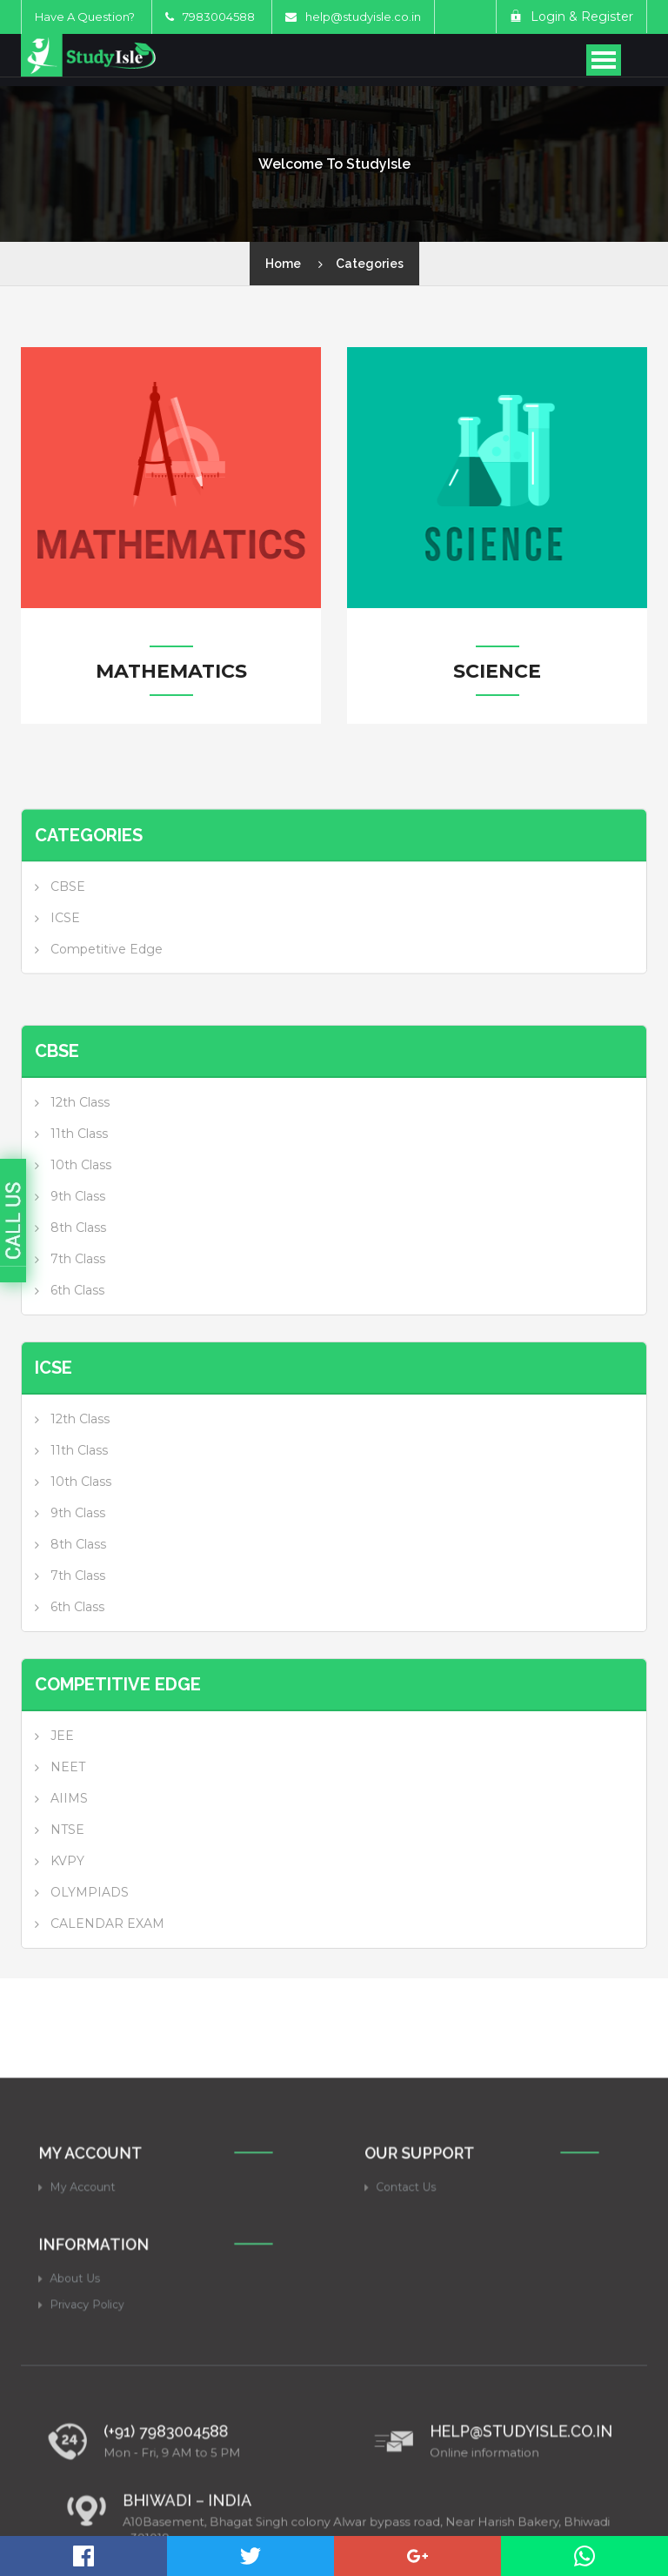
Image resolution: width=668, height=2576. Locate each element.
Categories (370, 264)
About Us (101, 2492)
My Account (107, 2397)
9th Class (77, 1289)
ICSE (65, 971)
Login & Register (571, 16)
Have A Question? (85, 16)
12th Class (80, 1195)
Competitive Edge (106, 1002)
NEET (67, 1860)
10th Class (80, 1258)
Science (497, 671)
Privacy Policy (110, 2511)
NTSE (67, 1922)
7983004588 (210, 16)
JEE (62, 1829)
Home (283, 264)
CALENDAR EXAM (107, 2016)
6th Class (77, 1383)
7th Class (77, 1352)
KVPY (67, 1954)
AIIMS (69, 1891)
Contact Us (431, 2397)
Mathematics (171, 671)
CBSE (67, 939)
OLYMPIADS (89, 1985)
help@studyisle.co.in (363, 16)
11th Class (79, 1226)
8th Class (78, 1320)
